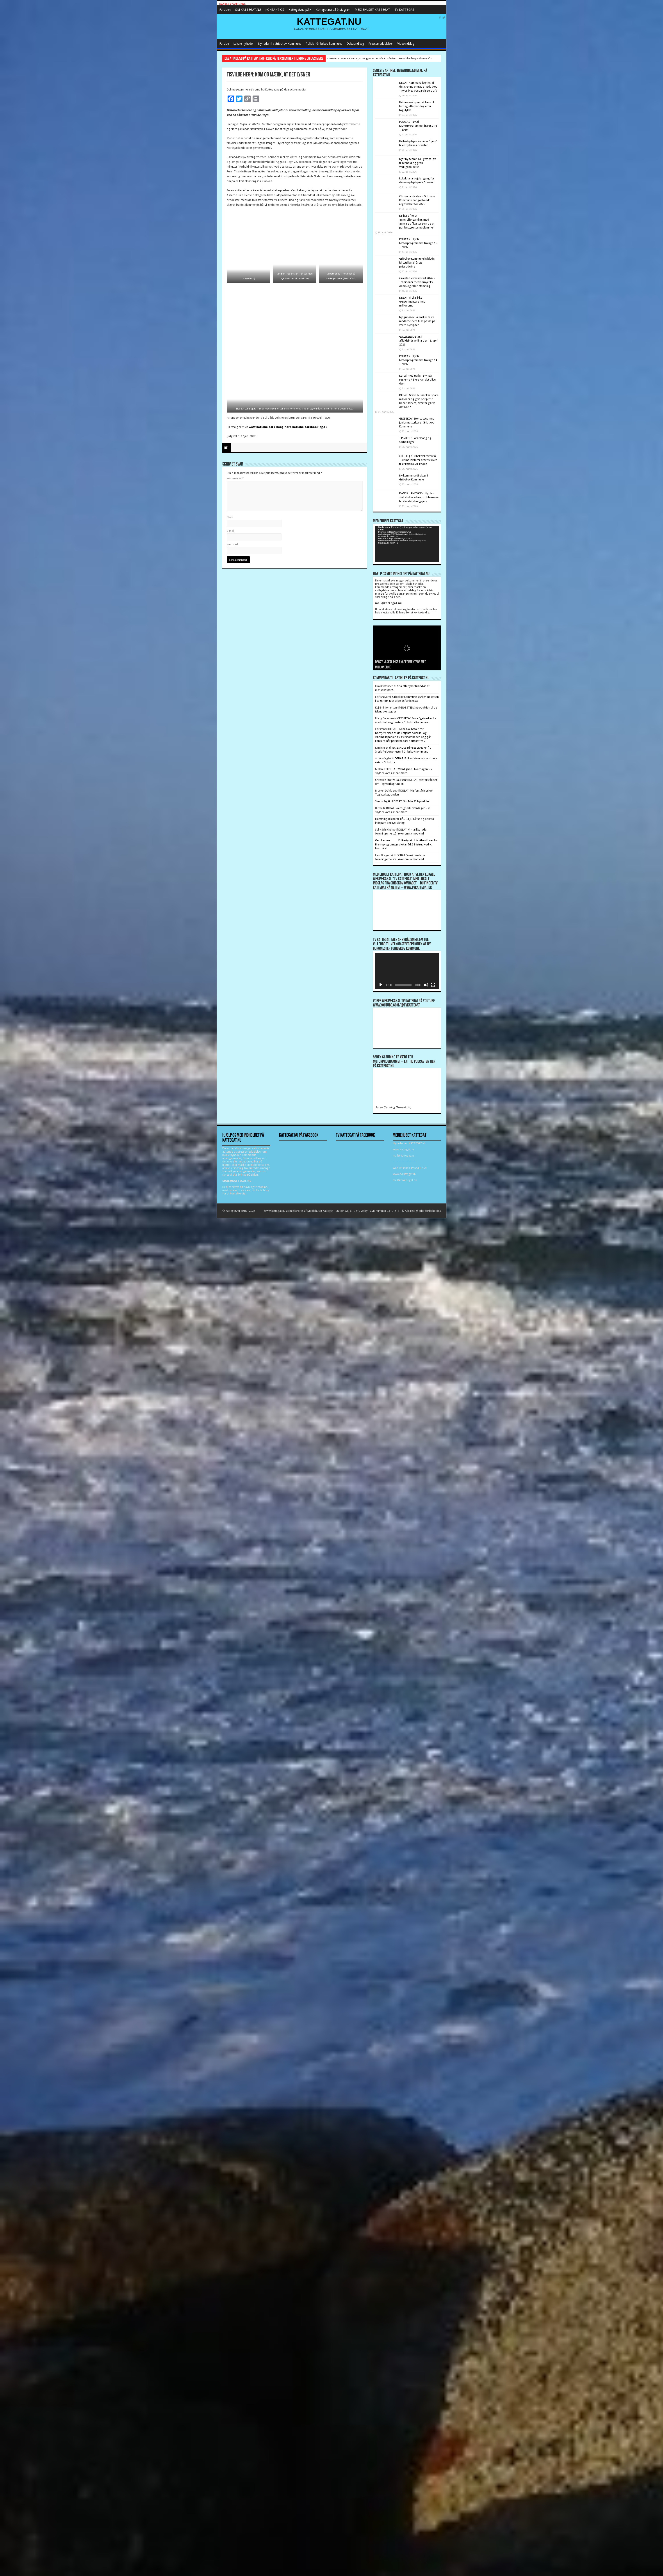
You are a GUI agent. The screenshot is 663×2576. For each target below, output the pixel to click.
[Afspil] (381, 985)
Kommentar (235, 1250)
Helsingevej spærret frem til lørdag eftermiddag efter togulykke (416, 106)
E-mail (230, 1302)
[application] (407, 544)
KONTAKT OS (274, 9)
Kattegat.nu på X (300, 9)
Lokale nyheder (243, 43)
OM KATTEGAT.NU (248, 9)
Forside (224, 43)
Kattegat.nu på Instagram (333, 9)
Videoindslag (405, 43)
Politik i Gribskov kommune (324, 43)
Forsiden (225, 9)
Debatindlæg (355, 43)
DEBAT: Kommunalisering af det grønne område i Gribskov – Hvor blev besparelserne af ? (379, 58)
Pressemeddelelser (380, 43)
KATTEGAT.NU (329, 21)
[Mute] (426, 985)
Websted (232, 1316)
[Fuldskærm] (433, 985)
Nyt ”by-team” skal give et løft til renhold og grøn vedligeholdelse (417, 162)
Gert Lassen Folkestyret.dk (395, 840)
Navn (230, 1289)
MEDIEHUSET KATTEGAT (372, 9)
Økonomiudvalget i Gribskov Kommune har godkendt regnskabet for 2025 (417, 200)
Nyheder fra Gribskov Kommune (279, 43)
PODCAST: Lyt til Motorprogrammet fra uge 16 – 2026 (418, 125)
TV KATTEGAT (404, 9)
